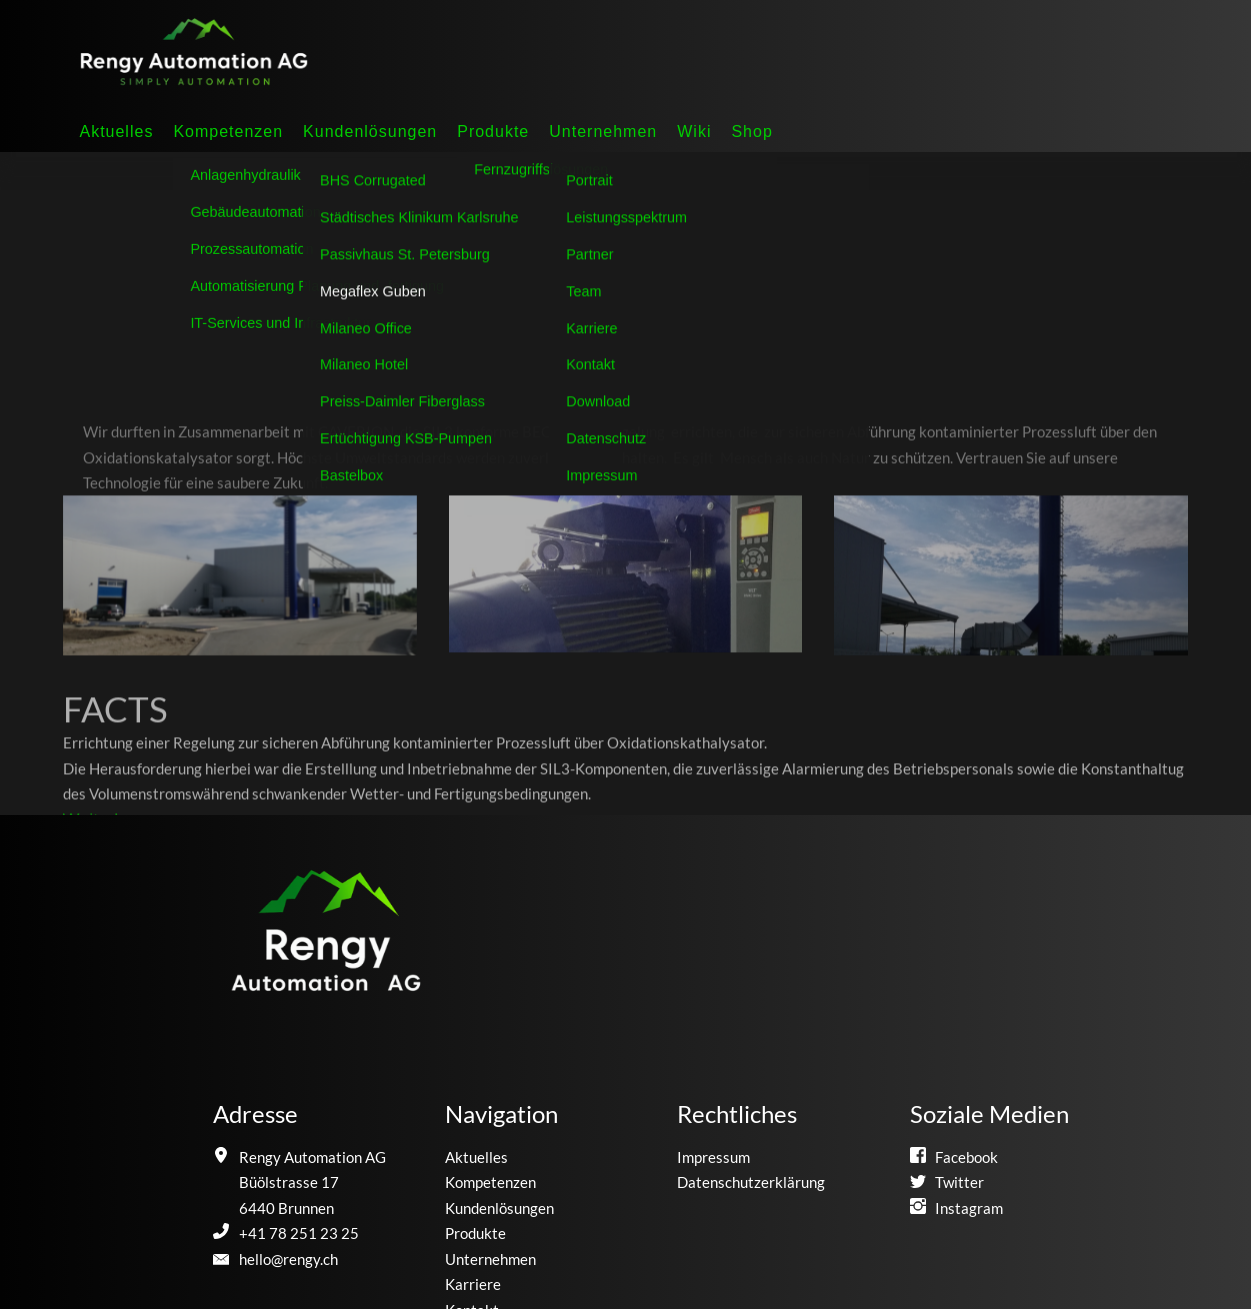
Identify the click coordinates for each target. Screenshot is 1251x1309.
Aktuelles (116, 131)
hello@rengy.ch (288, 1259)
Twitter (959, 1182)
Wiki (694, 131)
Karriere (473, 1284)
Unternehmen (603, 131)
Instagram (969, 1208)
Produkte (493, 131)
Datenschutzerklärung (751, 1182)
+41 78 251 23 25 (299, 1233)
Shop (751, 131)
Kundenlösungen (370, 131)
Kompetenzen (228, 131)
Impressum (713, 1157)
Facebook (966, 1157)
